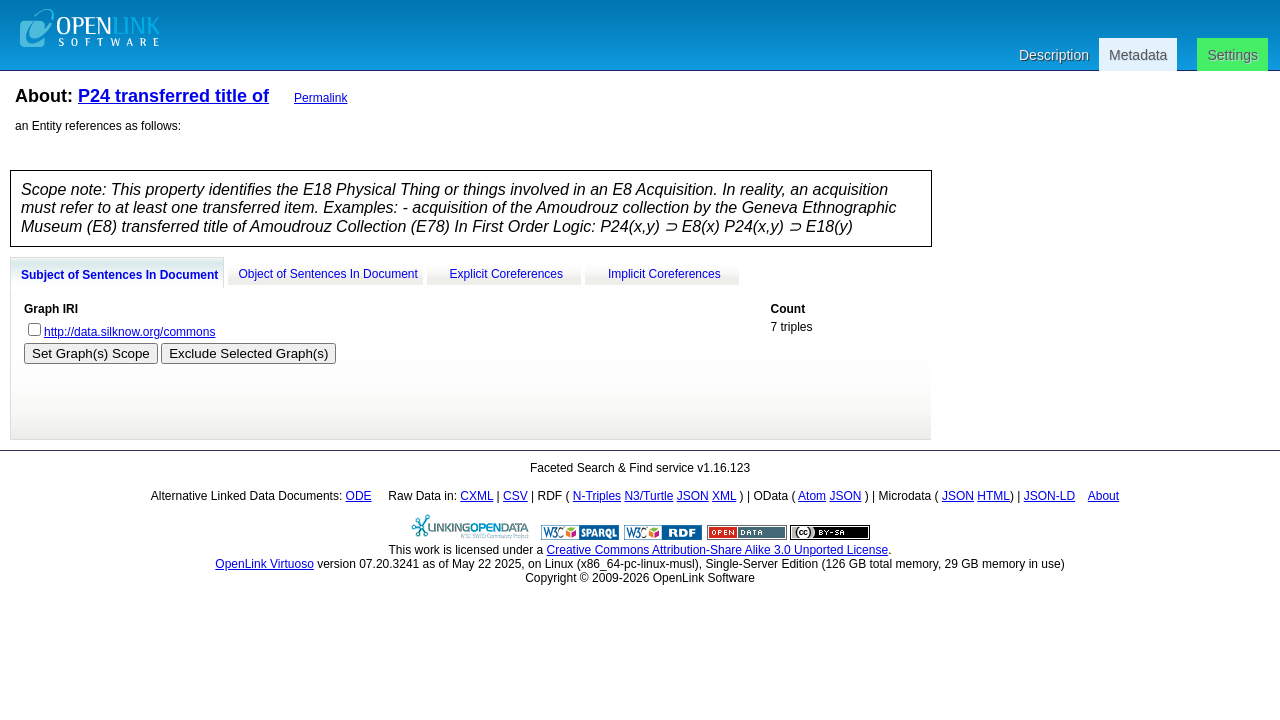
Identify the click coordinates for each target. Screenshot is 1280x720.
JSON (693, 496)
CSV (515, 496)
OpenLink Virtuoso (264, 564)
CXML (476, 496)
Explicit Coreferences (506, 274)
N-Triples (597, 496)
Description (1054, 55)
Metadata (1138, 55)
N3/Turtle (648, 496)
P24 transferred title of (173, 96)
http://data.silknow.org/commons (129, 332)
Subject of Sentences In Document (119, 275)
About (1103, 496)
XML (724, 496)
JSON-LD (1049, 496)
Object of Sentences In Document (327, 274)
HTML (993, 496)
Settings (1232, 55)
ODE (359, 496)
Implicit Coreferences (664, 274)
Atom (812, 496)
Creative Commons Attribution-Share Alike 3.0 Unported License (718, 550)
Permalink (320, 98)
